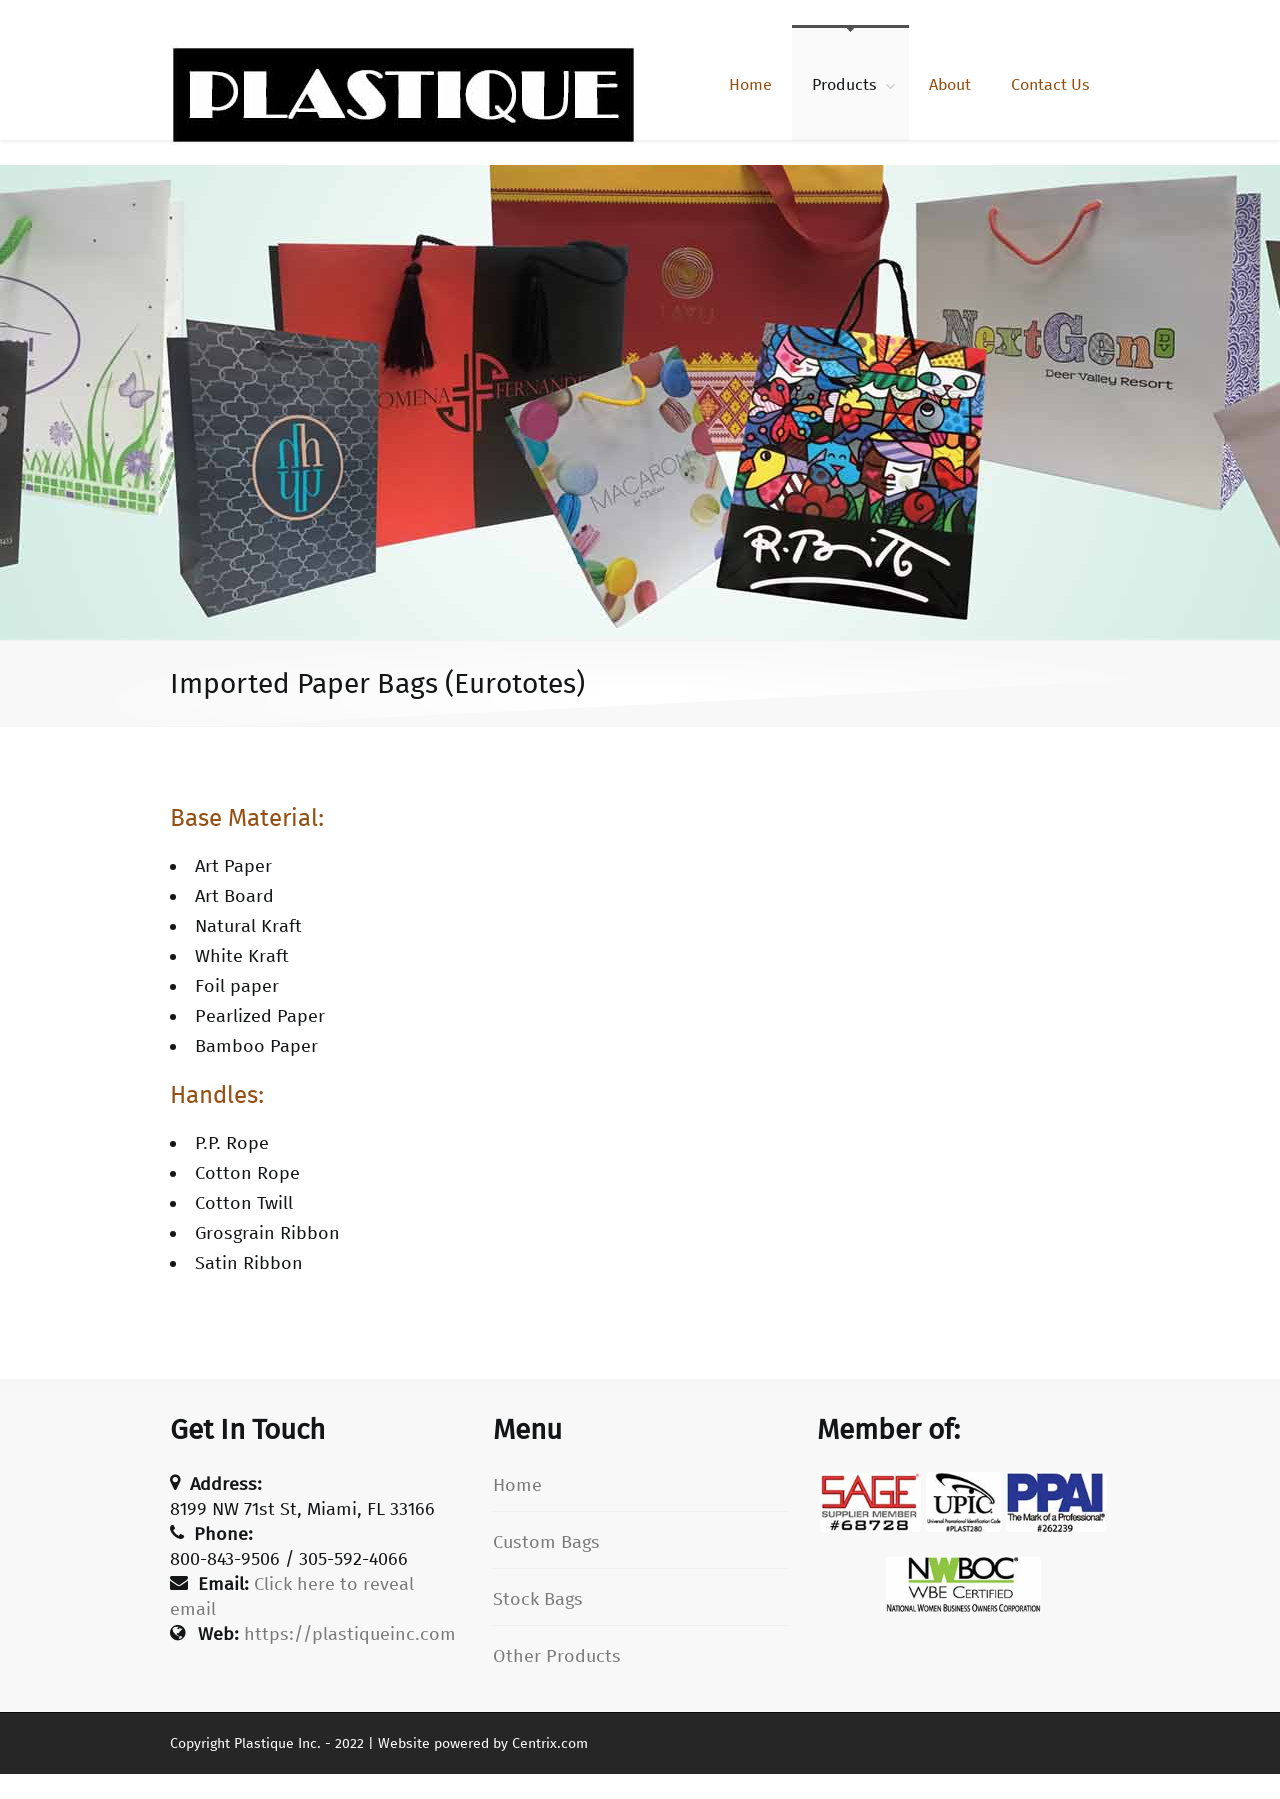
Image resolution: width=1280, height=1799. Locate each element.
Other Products (557, 1656)
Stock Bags (538, 1599)
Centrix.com (550, 1743)
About (950, 84)
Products (844, 84)
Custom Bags (546, 1542)
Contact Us (1050, 84)
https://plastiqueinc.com (350, 1634)
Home (750, 84)
